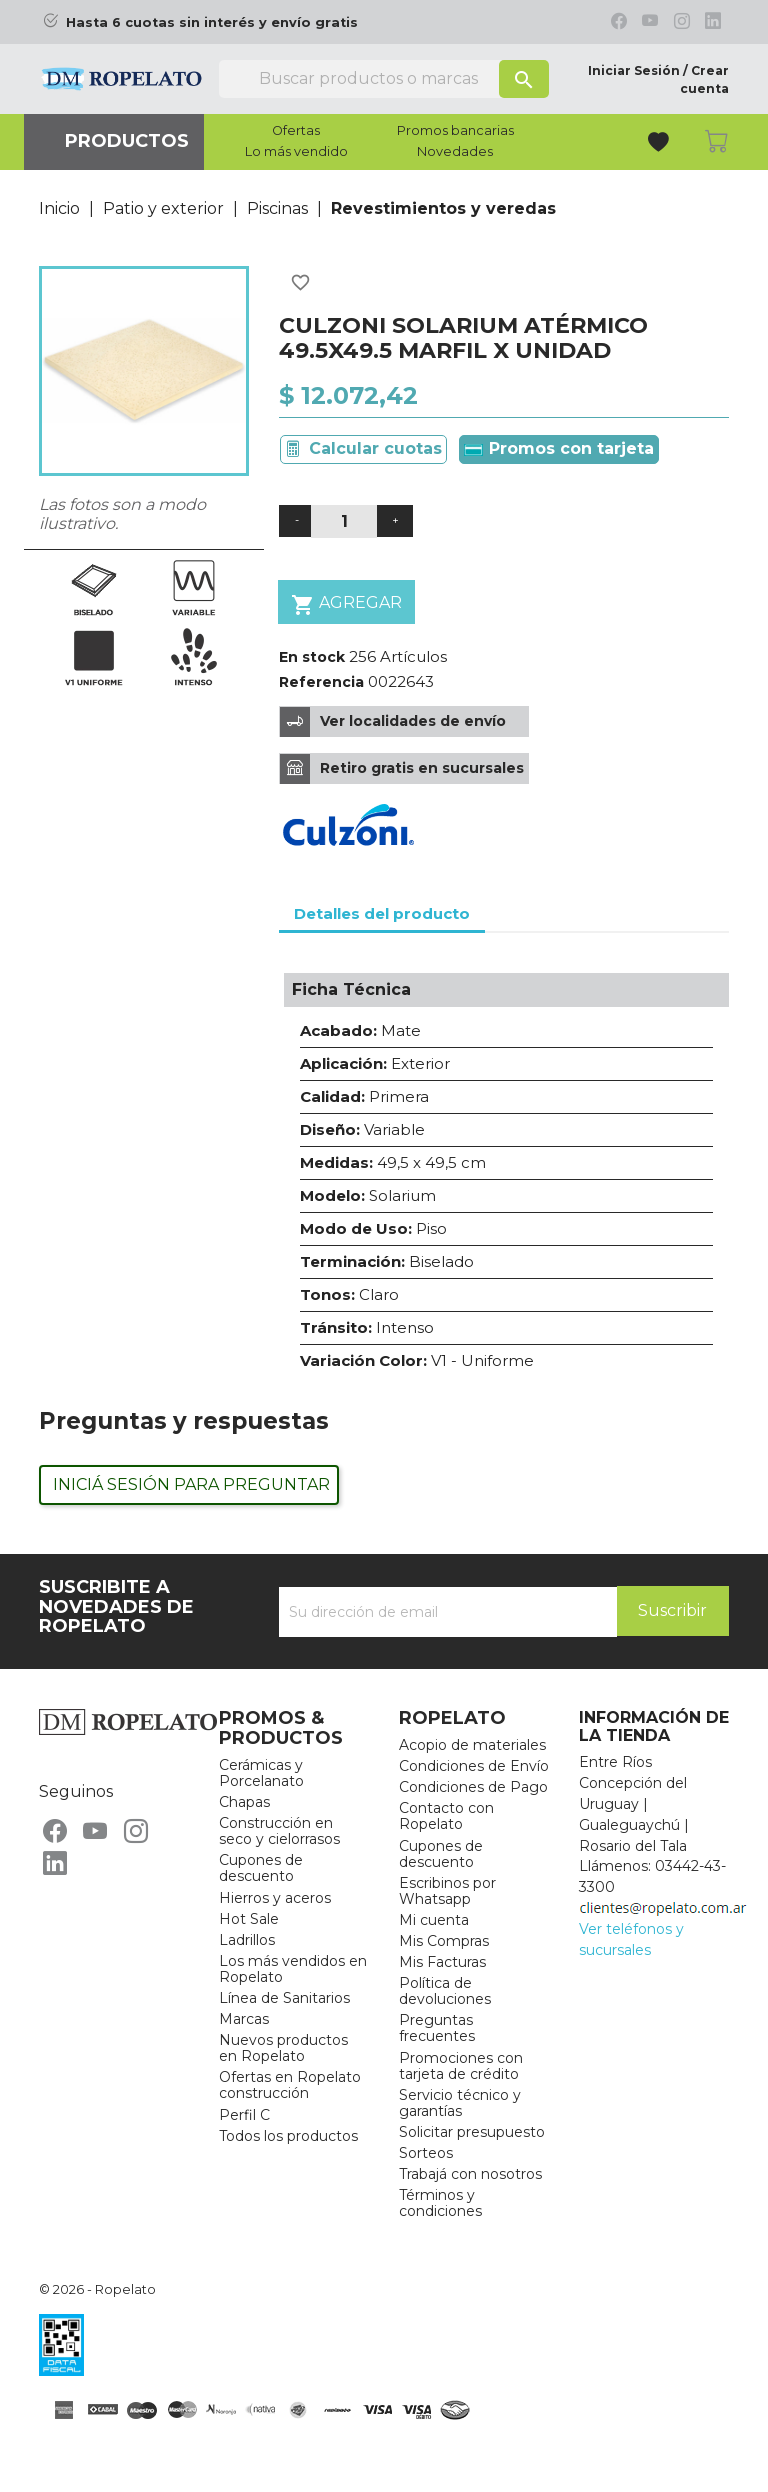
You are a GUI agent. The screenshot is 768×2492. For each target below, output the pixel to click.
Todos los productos (288, 2136)
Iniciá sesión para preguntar (191, 1484)
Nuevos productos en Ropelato (283, 2048)
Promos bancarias (455, 131)
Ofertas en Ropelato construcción (290, 2085)
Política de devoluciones (445, 1991)
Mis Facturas (442, 1962)
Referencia (321, 682)
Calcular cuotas (375, 448)
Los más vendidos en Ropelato (293, 1969)
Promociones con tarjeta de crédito (461, 2066)
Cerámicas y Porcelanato (261, 1773)
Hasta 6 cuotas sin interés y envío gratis (212, 22)
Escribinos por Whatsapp (447, 1891)
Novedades (455, 152)
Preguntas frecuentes (437, 2028)
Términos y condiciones (440, 2203)
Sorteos (426, 2153)
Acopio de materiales (472, 1745)
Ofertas (296, 131)
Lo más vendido (296, 152)
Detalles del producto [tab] (382, 913)
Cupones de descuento (261, 1868)
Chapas (244, 1802)
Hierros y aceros (275, 1898)
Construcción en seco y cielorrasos (279, 1831)
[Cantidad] (344, 521)
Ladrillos (247, 1940)
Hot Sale (249, 1919)
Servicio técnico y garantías (460, 2103)
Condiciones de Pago (473, 1787)
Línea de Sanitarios (284, 1998)
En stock (312, 657)
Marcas (244, 2019)
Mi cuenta (434, 1920)
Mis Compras (444, 1941)
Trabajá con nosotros (470, 2174)
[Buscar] (384, 79)
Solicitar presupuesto (472, 2132)
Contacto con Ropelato (446, 1816)
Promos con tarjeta (559, 448)
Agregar (346, 604)
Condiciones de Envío (474, 1766)
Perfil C (244, 2115)
